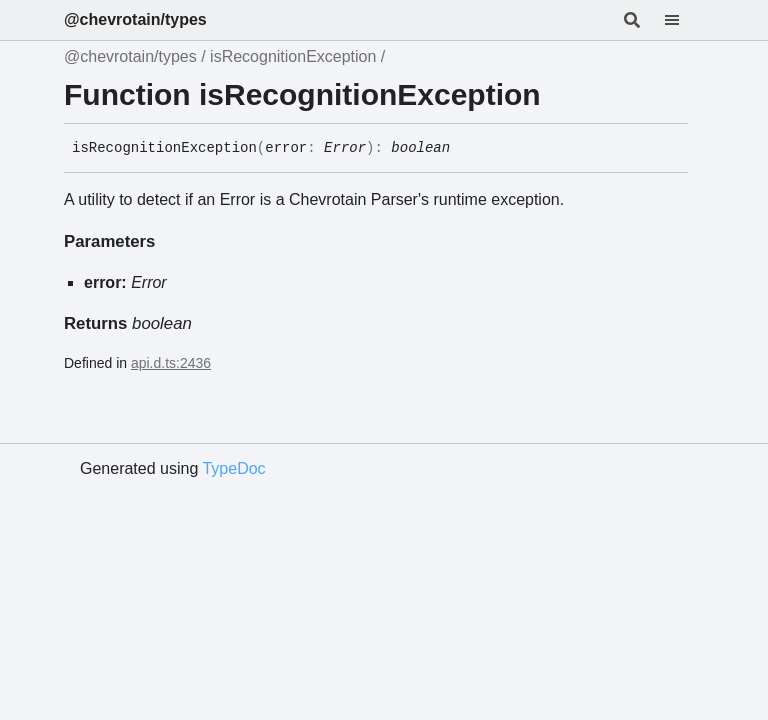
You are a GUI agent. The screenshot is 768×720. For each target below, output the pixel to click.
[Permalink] (465, 149)
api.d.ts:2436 (171, 363)
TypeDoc (233, 468)
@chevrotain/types (135, 19)
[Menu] (684, 20)
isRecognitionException (293, 56)
